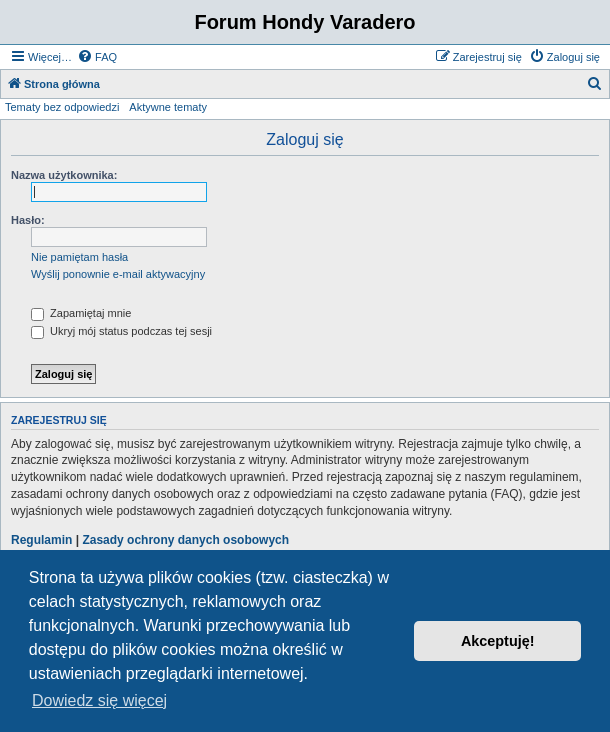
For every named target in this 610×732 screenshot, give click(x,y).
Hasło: (28, 220)
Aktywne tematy (168, 107)
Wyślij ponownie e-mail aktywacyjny (118, 274)
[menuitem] (97, 57)
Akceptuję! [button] (498, 641)
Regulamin (41, 540)
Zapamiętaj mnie (81, 313)
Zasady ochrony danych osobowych (185, 540)
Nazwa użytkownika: (64, 175)
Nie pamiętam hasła (79, 257)
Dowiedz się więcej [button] (99, 700)
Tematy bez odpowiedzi (62, 107)
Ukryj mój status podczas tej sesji (121, 331)
